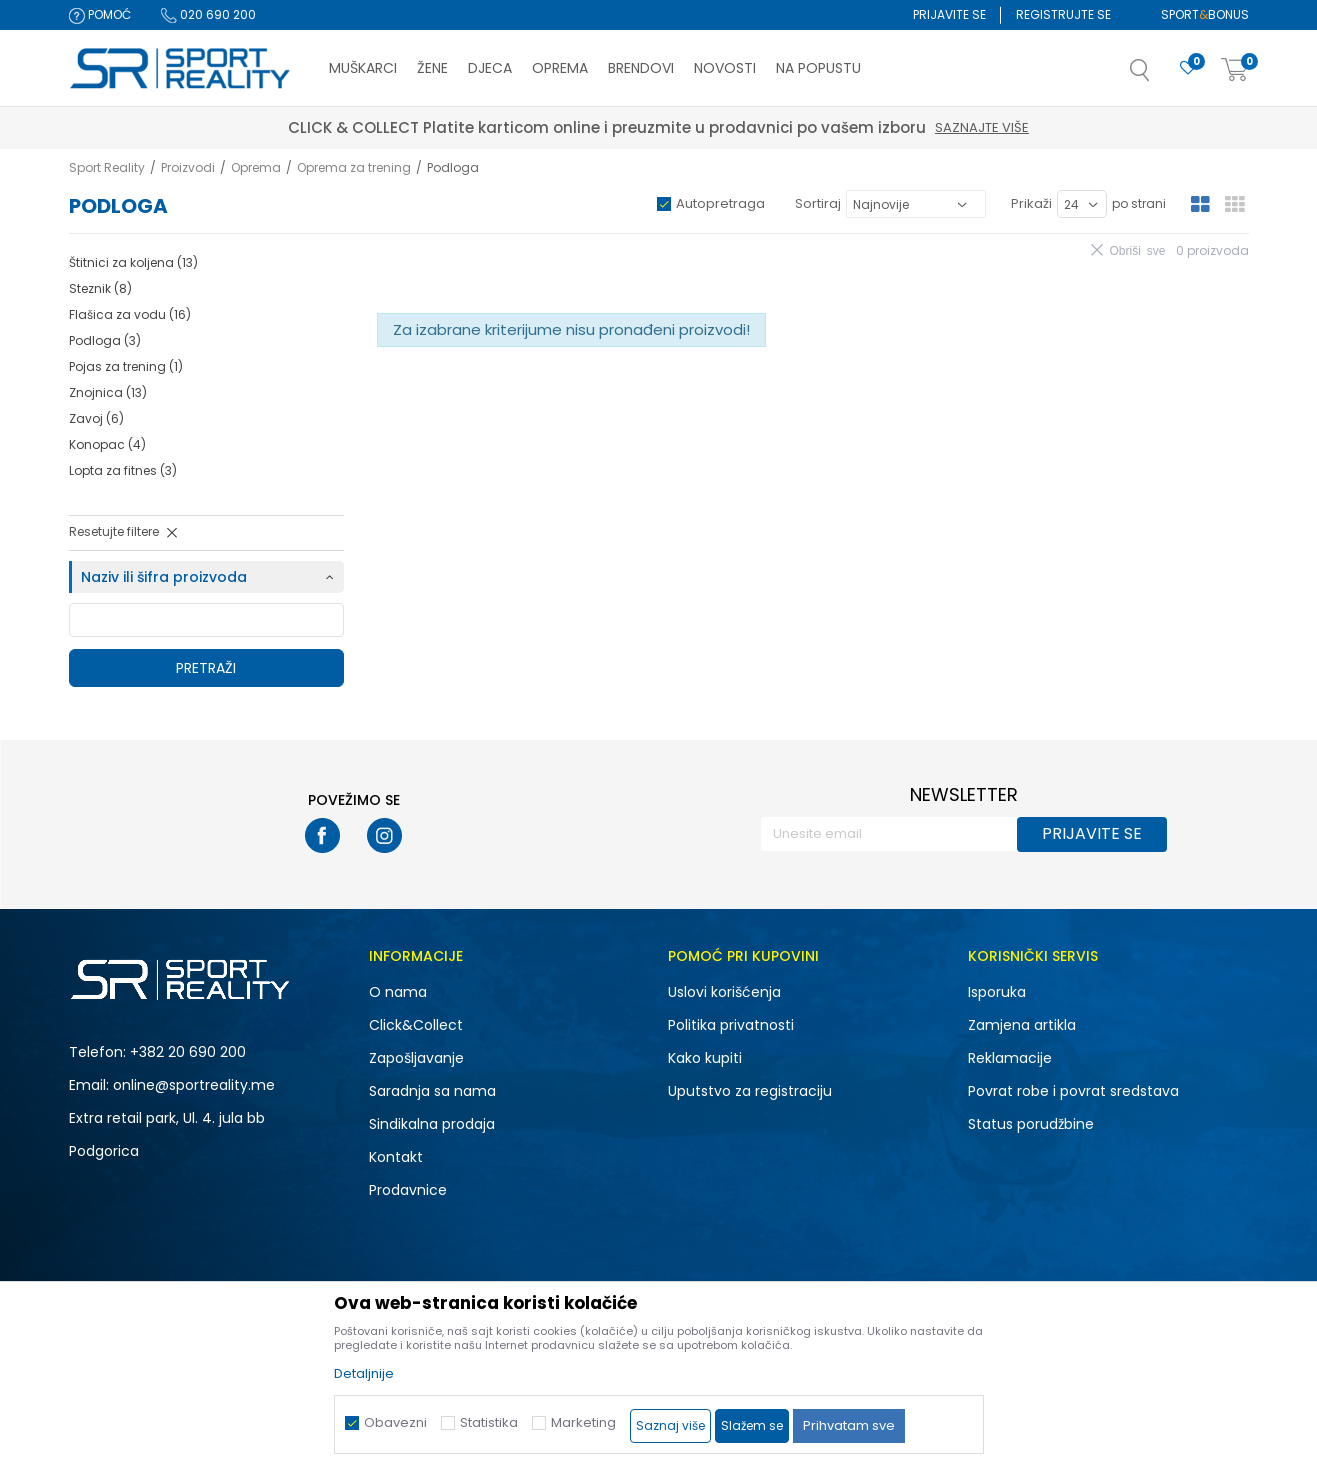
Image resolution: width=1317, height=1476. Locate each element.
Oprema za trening (354, 167)
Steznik (100, 288)
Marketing (583, 1422)
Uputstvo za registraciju (750, 1091)
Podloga (105, 340)
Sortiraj (818, 203)
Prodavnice (408, 1190)
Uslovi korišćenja (724, 992)
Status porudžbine (1031, 1124)
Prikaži (1031, 203)
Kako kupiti (705, 1058)
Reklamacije (1010, 1058)
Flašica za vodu (130, 314)
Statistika (489, 1422)
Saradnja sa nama (432, 1091)
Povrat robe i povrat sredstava (1073, 1091)
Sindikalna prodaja (432, 1124)
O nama (398, 992)
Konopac (107, 444)
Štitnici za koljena (133, 262)
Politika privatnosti (731, 1025)
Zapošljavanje (416, 1058)
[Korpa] (1235, 70)
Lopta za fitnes (123, 470)
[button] (1160, 76)
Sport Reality (107, 167)
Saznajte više (982, 127)
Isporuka (997, 992)
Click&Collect (416, 1025)
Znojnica (108, 392)
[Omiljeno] (1188, 68)
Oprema (256, 167)
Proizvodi (188, 167)
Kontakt (396, 1157)
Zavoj (96, 418)
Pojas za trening (126, 366)
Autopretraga (720, 203)
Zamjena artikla (1022, 1025)
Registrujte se (1063, 14)
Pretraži (206, 668)
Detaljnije (364, 1373)
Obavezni (395, 1422)
